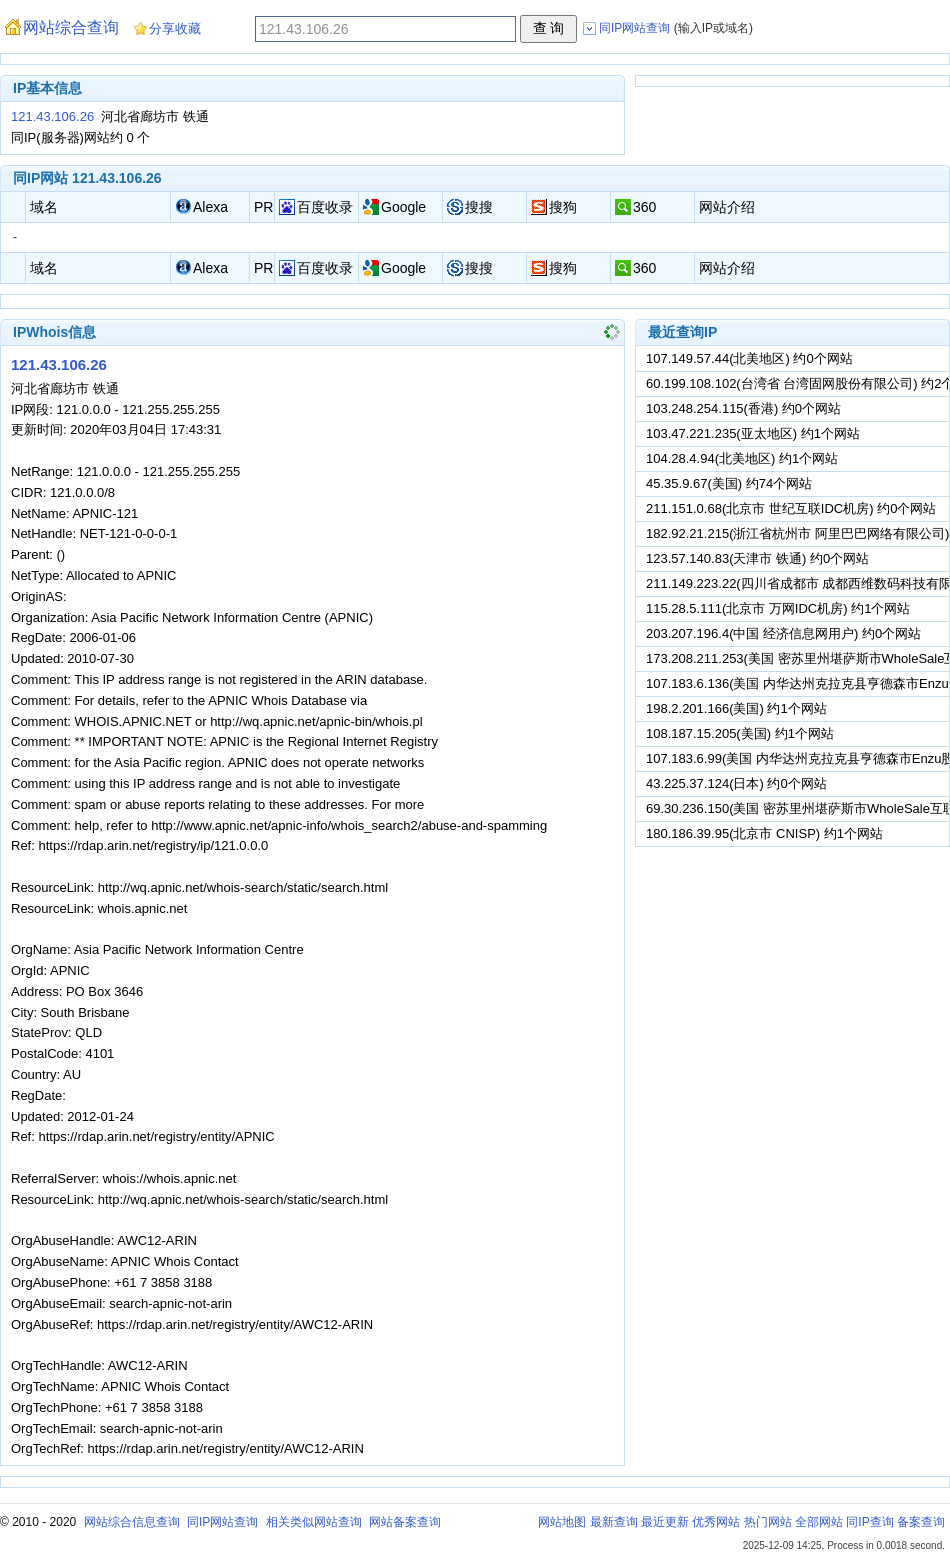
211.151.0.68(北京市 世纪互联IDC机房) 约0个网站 (791, 508)
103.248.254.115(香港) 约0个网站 (743, 408)
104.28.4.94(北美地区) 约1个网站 (742, 458)
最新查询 (614, 1522)
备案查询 (921, 1522)
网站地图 (562, 1522)
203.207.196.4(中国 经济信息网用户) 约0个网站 (783, 633)
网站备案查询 (405, 1522)
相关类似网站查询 (314, 1522)
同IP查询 (869, 1522)
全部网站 (819, 1522)
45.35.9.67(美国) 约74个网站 (729, 483)
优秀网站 (716, 1522)
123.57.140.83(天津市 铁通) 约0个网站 (757, 558)
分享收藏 (175, 28)
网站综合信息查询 (132, 1522)
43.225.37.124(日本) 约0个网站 (736, 783)
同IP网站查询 (222, 1522)
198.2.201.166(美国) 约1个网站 (736, 708)
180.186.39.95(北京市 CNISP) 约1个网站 (764, 833)
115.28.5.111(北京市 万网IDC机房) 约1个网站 (778, 608)
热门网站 (768, 1522)
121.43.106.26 (52, 116)
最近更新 (665, 1522)
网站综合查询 (71, 27)
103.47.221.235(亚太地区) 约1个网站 (753, 433)
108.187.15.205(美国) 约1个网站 (740, 733)
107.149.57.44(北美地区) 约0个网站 (749, 358)
